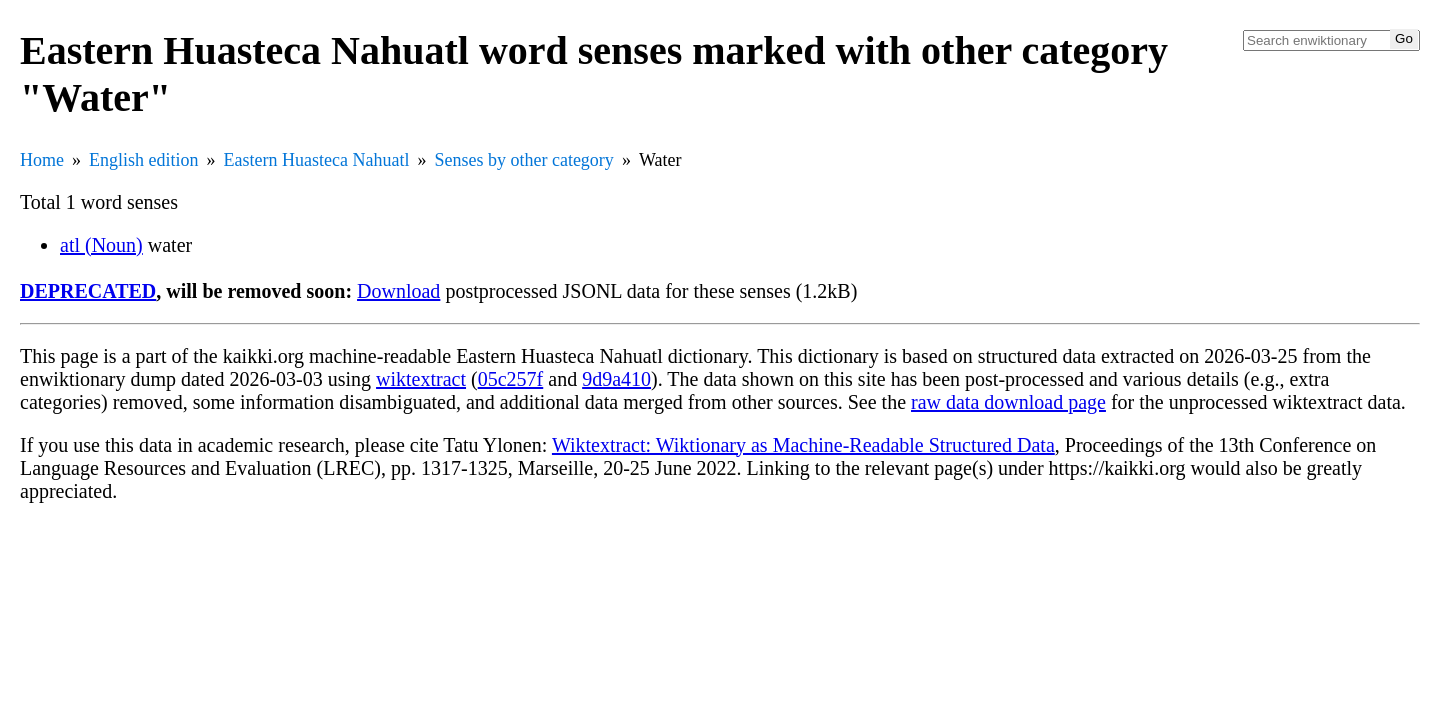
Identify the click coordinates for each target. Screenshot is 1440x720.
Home (42, 160)
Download (398, 291)
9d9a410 (616, 379)
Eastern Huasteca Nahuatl (317, 160)
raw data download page (1008, 402)
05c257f (511, 379)
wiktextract (421, 379)
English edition (144, 160)
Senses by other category (523, 160)
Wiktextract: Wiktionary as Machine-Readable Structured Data (803, 445)
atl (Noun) (101, 245)
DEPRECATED (88, 291)
